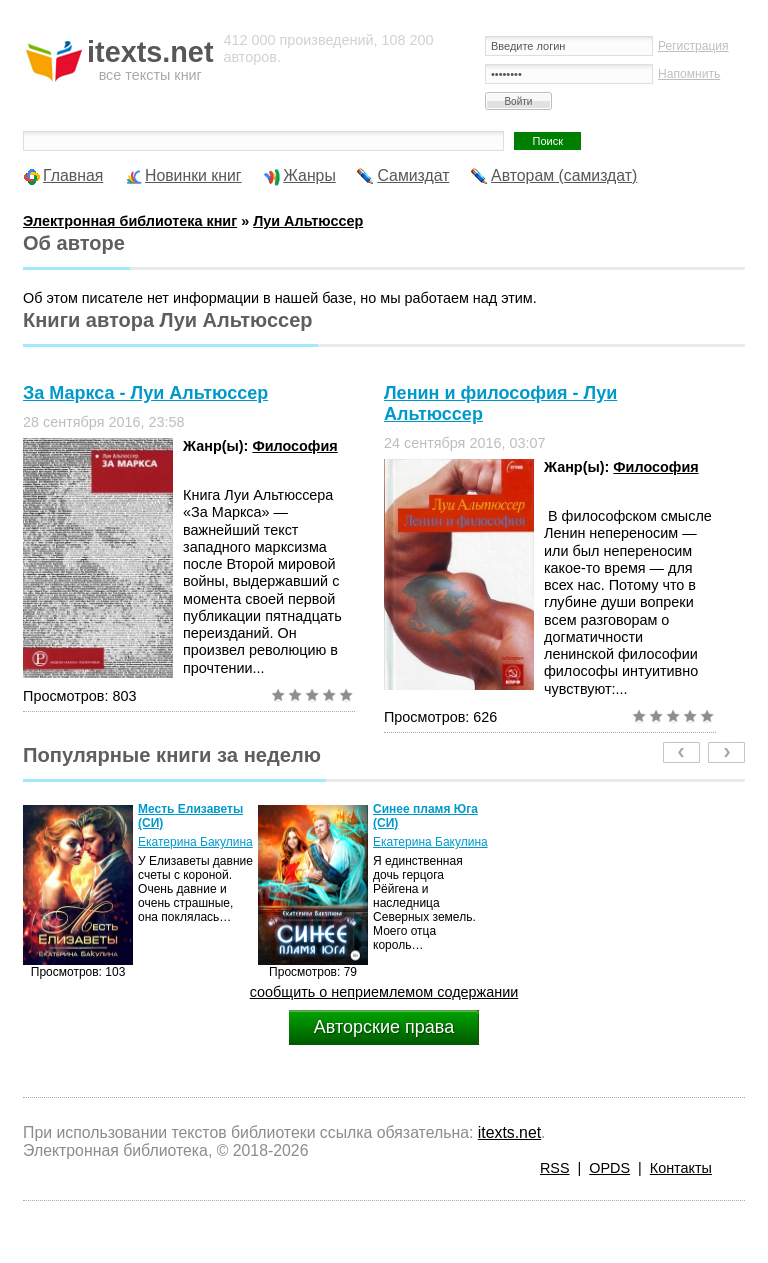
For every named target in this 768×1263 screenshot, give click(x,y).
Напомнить (689, 74)
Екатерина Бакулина (195, 842)
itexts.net (509, 1132)
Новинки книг (193, 175)
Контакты (681, 1168)
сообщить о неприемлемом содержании (384, 992)
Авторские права (384, 1027)
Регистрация (693, 46)
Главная (73, 175)
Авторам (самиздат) (564, 175)
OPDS (609, 1168)
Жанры (309, 175)
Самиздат (413, 175)
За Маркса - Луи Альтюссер (145, 393)
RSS (555, 1168)
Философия (294, 446)
